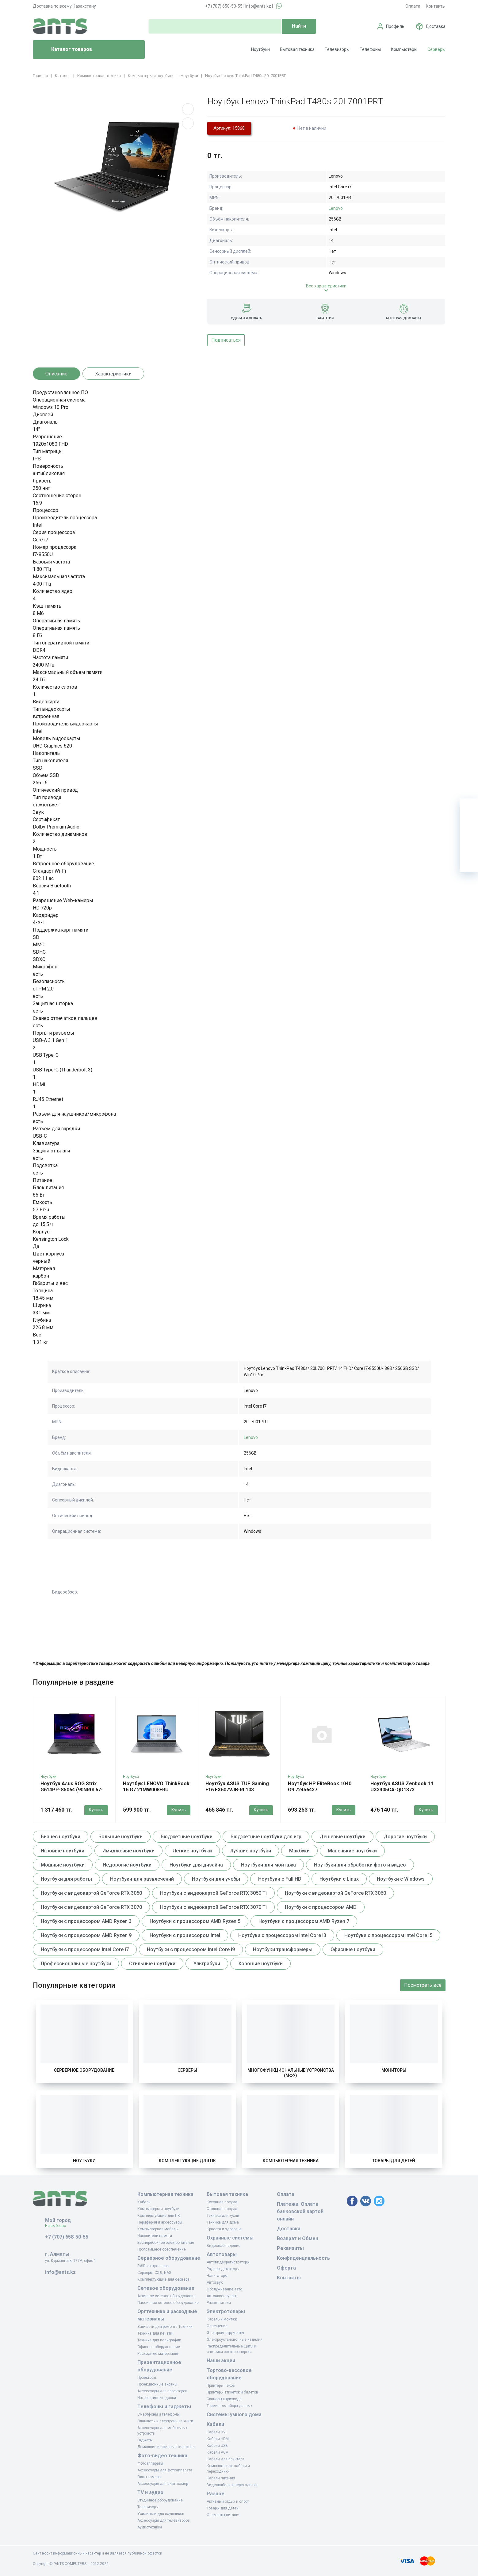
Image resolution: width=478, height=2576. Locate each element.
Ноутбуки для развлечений (142, 1879)
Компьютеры (404, 49)
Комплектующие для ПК (187, 2160)
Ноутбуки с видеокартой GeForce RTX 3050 (91, 1893)
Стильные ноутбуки (152, 1964)
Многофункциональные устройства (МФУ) (290, 2073)
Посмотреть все (423, 1985)
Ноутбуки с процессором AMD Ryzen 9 (86, 1935)
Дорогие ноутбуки (405, 1837)
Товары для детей (393, 2160)
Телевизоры (337, 49)
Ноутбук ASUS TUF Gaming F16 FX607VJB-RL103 (237, 1787)
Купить (96, 1809)
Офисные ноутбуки (353, 1949)
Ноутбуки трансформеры (282, 1949)
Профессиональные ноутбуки (76, 1964)
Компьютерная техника (291, 2160)
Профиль (395, 26)
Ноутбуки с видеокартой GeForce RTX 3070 (91, 1907)
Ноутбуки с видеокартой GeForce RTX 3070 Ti (213, 1907)
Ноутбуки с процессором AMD (321, 1907)
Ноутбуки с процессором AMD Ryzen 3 (86, 1921)
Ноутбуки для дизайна (196, 1865)
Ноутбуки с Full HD (279, 1879)
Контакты (435, 6)
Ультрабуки (206, 1964)
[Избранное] (469, 826)
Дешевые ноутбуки (342, 1837)
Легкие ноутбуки (192, 1851)
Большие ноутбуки (120, 1837)
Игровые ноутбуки (62, 1851)
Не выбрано (58, 2226)
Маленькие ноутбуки (352, 1851)
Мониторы (393, 2070)
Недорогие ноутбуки (127, 1865)
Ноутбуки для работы (66, 1879)
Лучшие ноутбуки (250, 1851)
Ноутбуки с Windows (401, 1879)
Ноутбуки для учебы (216, 1879)
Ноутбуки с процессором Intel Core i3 (282, 1935)
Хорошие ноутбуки (260, 1964)
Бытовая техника (297, 49)
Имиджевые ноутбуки (128, 1851)
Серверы (436, 49)
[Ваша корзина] (469, 807)
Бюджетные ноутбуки (186, 1837)
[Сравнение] (469, 844)
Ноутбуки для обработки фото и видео (360, 1865)
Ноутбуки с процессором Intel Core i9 (191, 1949)
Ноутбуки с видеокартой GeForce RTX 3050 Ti (213, 1893)
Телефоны (370, 49)
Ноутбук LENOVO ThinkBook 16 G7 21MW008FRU (156, 1787)
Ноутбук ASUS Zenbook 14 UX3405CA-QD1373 (401, 1787)
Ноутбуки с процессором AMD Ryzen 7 (303, 1921)
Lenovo (336, 208)
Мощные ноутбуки (63, 1865)
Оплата (412, 6)
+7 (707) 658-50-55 (224, 6)
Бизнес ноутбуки (60, 1837)
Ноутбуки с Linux (339, 1879)
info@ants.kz (258, 6)
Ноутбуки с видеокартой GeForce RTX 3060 (335, 1893)
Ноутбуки (260, 49)
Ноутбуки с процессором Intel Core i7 (85, 1949)
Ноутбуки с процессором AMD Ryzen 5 (195, 1921)
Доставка (435, 26)
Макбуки (299, 1851)
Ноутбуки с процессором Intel (185, 1935)
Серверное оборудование (84, 2070)
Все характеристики (326, 285)
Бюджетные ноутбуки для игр (266, 1837)
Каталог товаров (65, 49)
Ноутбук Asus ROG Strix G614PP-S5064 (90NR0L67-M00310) (71, 1790)
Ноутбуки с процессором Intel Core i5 (388, 1935)
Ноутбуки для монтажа (268, 1865)
